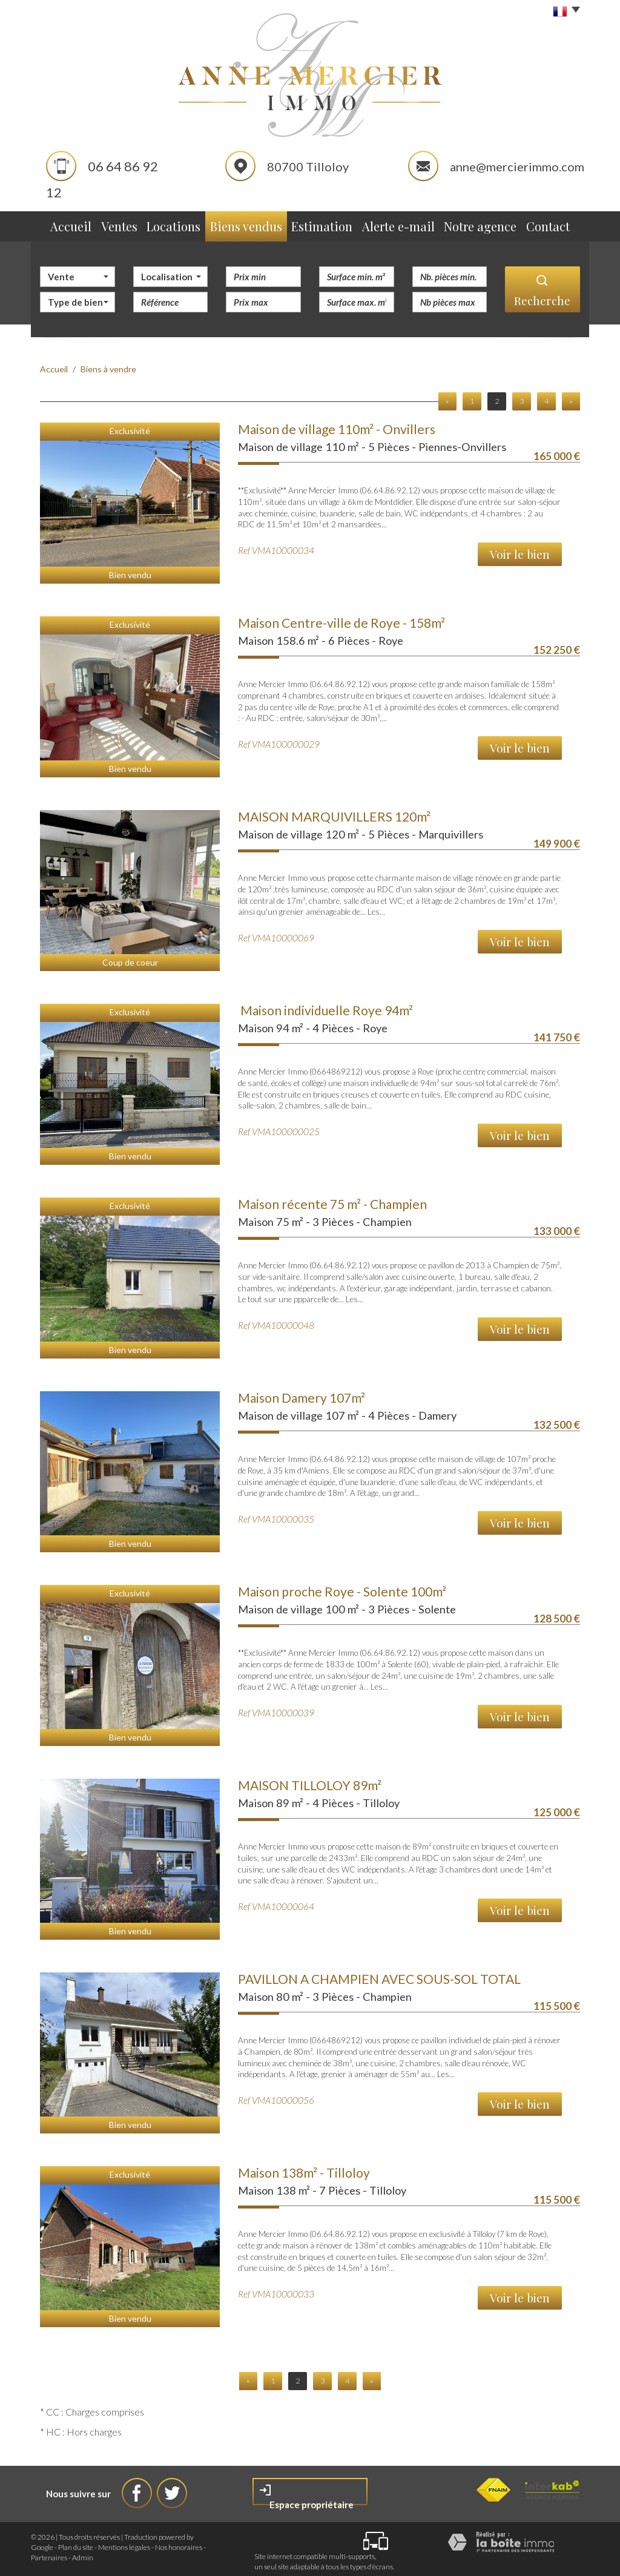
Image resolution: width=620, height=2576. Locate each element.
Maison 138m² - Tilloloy (304, 2167)
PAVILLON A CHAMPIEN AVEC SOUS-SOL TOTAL (379, 1973)
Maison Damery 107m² (301, 1392)
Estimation (328, 223)
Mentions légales (124, 2541)
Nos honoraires (178, 2541)
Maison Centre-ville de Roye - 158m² (341, 617)
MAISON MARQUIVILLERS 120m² (334, 811)
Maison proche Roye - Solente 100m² (342, 1585)
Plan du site (75, 2541)
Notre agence (486, 223)
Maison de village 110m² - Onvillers (336, 423)
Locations (179, 223)
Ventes (117, 223)
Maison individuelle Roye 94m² (325, 1004)
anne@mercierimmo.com (517, 166)
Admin (82, 2552)
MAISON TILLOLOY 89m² (309, 1779)
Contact (558, 223)
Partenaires (49, 2552)
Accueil (60, 223)
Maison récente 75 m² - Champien (332, 1198)
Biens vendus (253, 223)
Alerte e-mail (404, 223)
